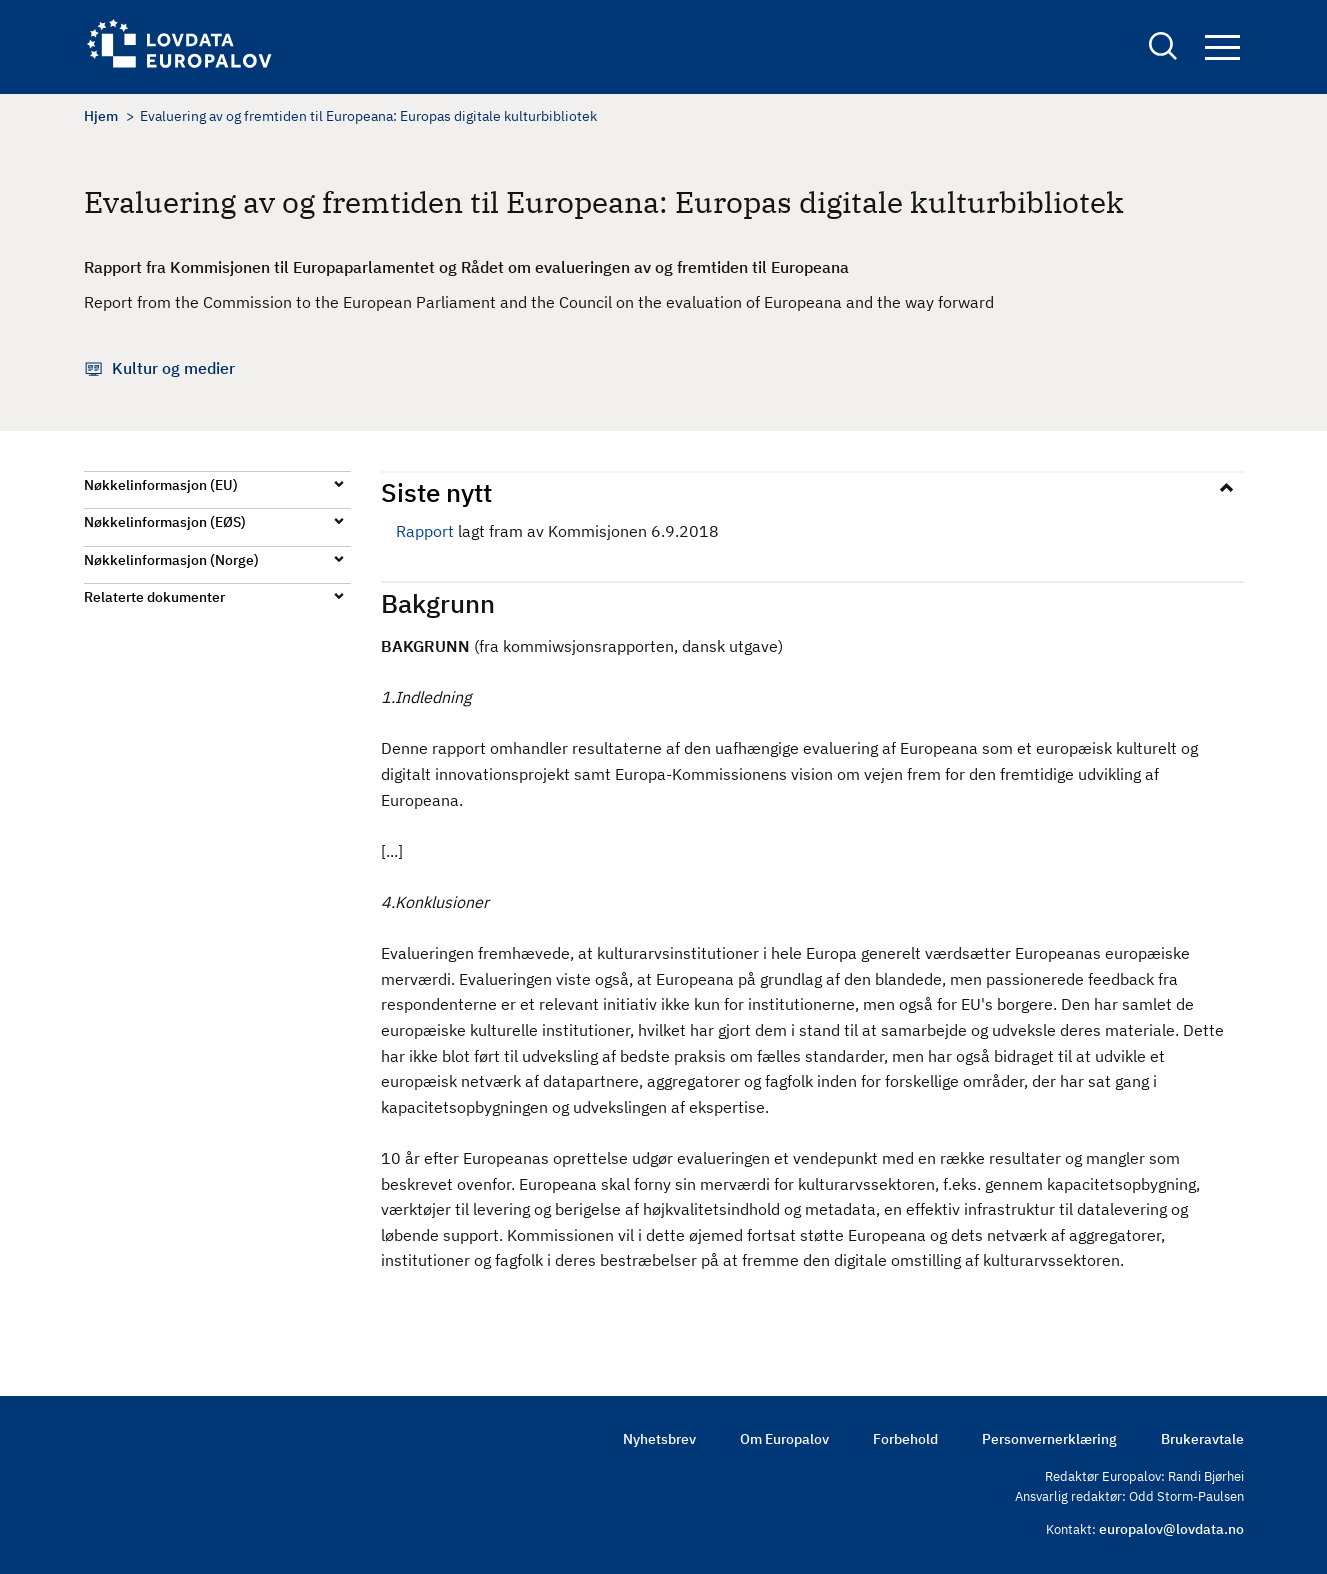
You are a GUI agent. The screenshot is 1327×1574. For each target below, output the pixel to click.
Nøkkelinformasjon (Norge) (171, 560)
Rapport (425, 531)
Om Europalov (784, 1439)
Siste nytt (436, 492)
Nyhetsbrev (659, 1439)
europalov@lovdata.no (1171, 1529)
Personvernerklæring (1049, 1439)
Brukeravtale (1202, 1439)
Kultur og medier (173, 368)
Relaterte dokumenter (154, 597)
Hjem (101, 116)
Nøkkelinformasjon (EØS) (165, 522)
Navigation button (1222, 47)
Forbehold (905, 1439)
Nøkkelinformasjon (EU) (161, 485)
